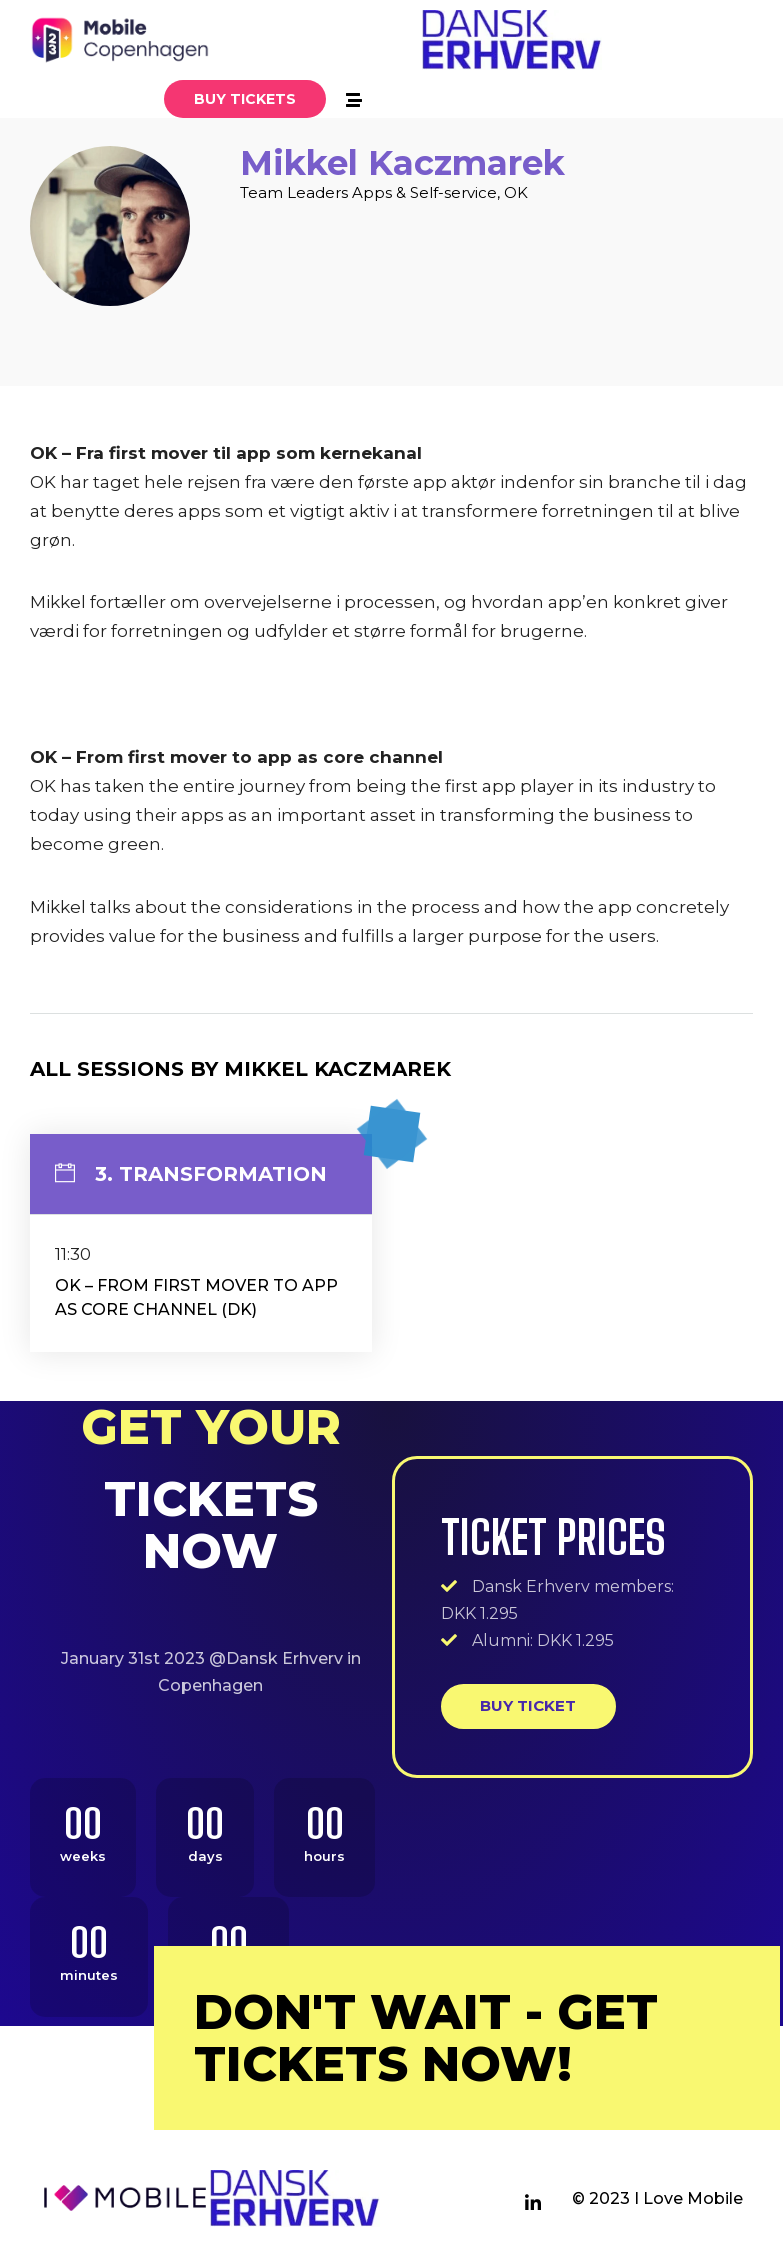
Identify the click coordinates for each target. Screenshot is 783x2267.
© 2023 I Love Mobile (657, 2198)
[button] (245, 99)
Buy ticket (528, 1705)
